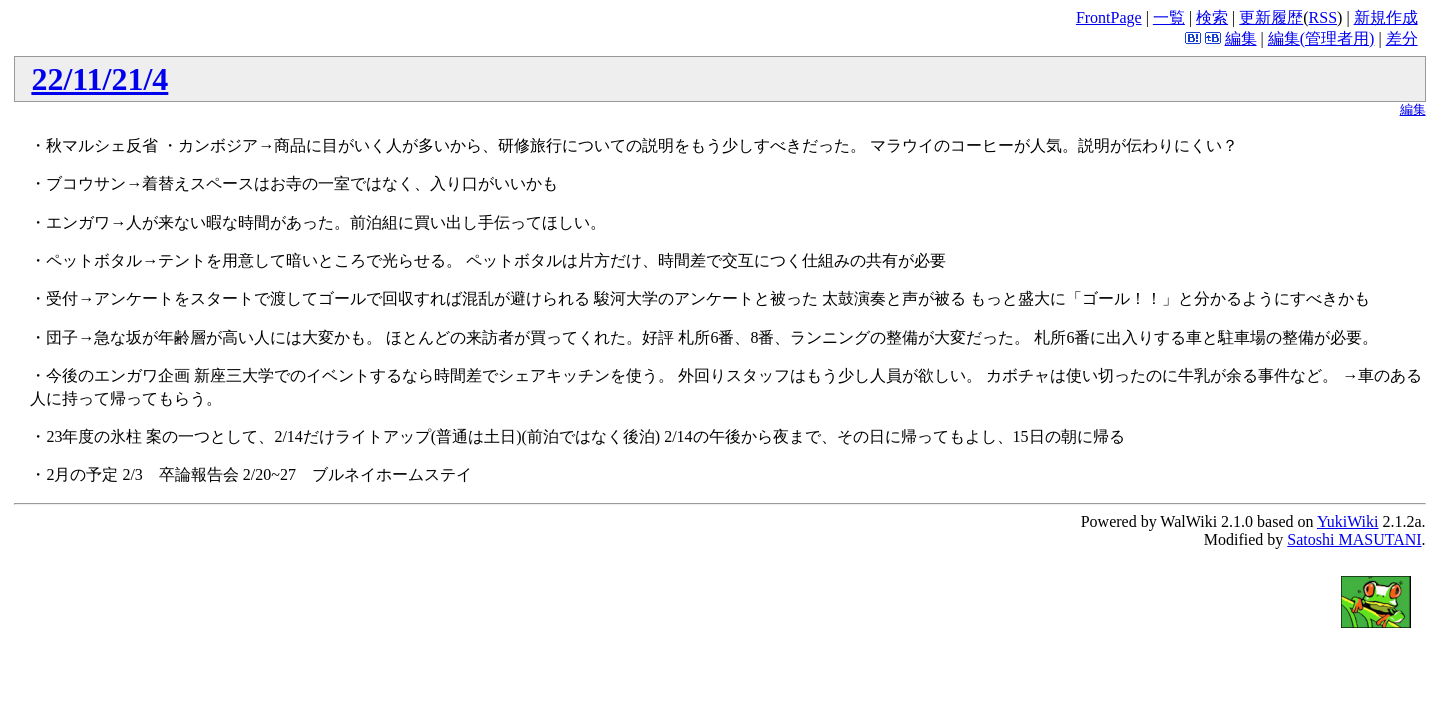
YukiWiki (1348, 521)
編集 (1241, 38)
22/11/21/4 (99, 79)
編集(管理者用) (1321, 38)
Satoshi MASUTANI (1354, 539)
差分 (1402, 38)
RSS (1323, 17)
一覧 (1169, 17)
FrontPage (1109, 17)
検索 (1212, 17)
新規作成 (1386, 17)
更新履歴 (1271, 17)
